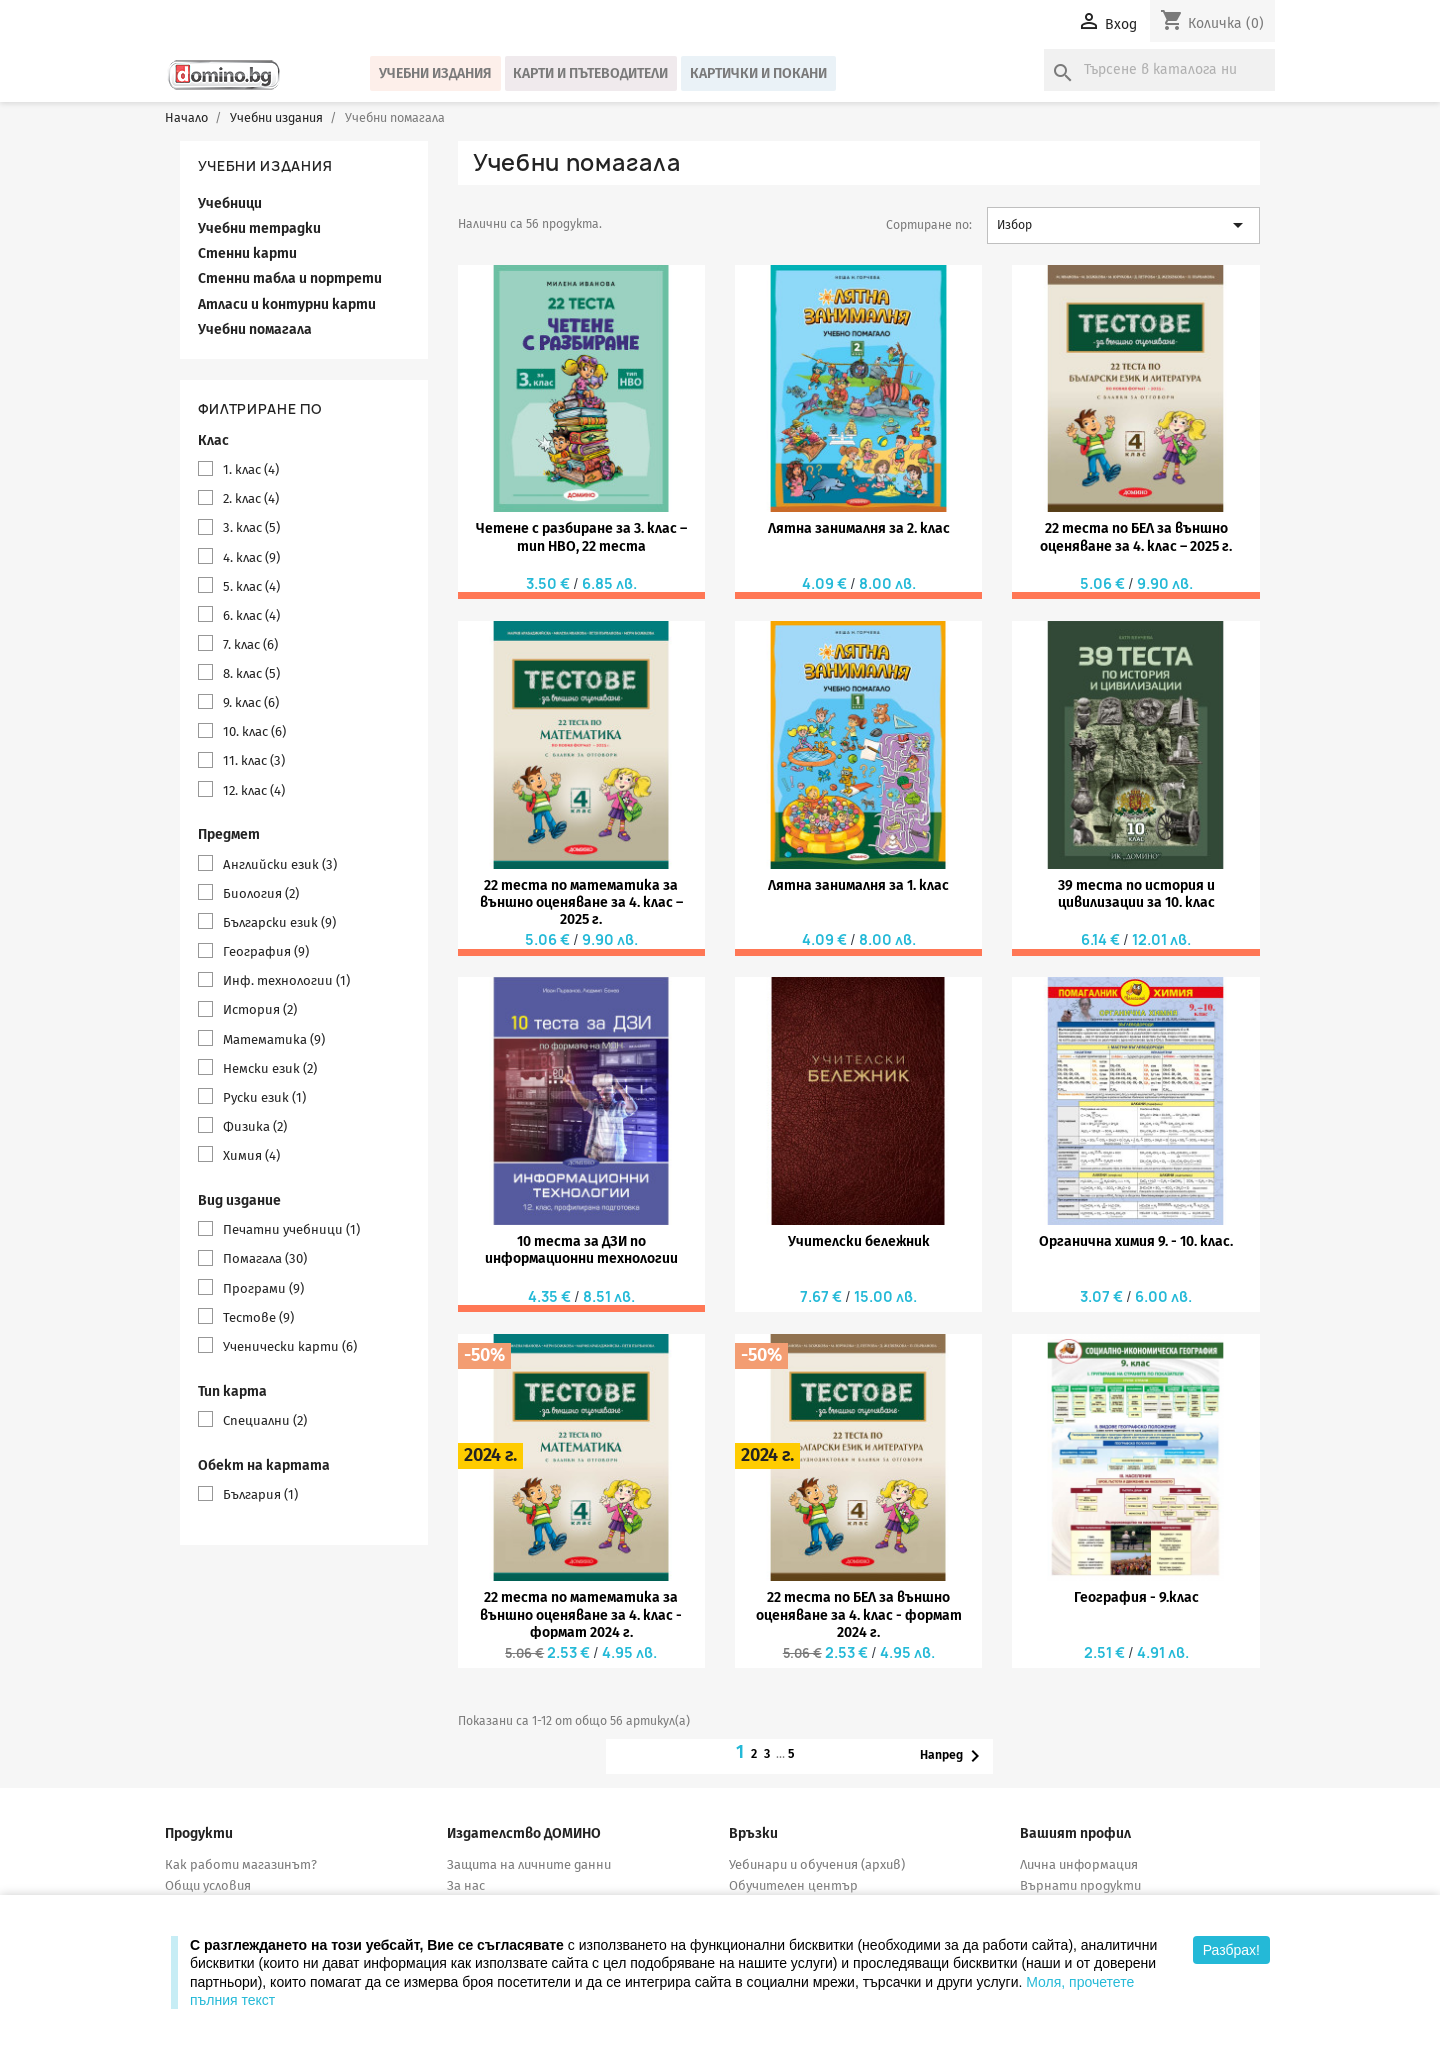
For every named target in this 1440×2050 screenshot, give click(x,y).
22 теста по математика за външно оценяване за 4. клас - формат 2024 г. (581, 1615)
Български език (279, 922)
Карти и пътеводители (590, 73)
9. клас (251, 702)
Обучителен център (793, 1885)
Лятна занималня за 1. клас (858, 885)
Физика (255, 1126)
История (260, 1009)
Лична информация (1079, 1864)
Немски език (270, 1068)
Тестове (258, 1317)
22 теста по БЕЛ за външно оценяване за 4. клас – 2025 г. (1136, 537)
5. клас (251, 586)
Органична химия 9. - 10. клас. (1136, 1241)
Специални (265, 1420)
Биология (261, 893)
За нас (466, 1885)
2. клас (251, 498)
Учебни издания (435, 73)
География (266, 951)
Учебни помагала (255, 329)
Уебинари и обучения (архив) (817, 1864)
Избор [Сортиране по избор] (1123, 225)
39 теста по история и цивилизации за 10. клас (1136, 894)
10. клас (254, 731)
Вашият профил (1075, 1833)
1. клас (251, 469)
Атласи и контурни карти (287, 304)
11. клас (254, 760)
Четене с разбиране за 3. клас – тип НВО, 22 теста (581, 537)
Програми (263, 1288)
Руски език (264, 1097)
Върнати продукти (1080, 1885)
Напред (953, 1756)
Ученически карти (290, 1346)
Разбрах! (1231, 1950)
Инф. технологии (286, 980)
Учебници (230, 203)
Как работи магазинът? (241, 1864)
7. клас (250, 644)
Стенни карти (247, 253)
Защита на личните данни (529, 1864)
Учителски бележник (859, 1241)
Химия (251, 1155)
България (260, 1494)
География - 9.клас (1136, 1597)
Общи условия (208, 1885)
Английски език (280, 864)
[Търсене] (1159, 70)
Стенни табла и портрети (290, 278)
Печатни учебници (291, 1229)
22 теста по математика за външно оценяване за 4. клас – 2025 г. (581, 903)
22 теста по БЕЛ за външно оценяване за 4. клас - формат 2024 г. (859, 1615)
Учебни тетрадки (259, 228)
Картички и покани (758, 73)
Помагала (265, 1258)
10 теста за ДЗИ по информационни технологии (581, 1250)
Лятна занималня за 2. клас (859, 528)
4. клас (251, 557)
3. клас (251, 527)
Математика (274, 1039)
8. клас (251, 673)
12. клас (254, 790)
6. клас (251, 615)
